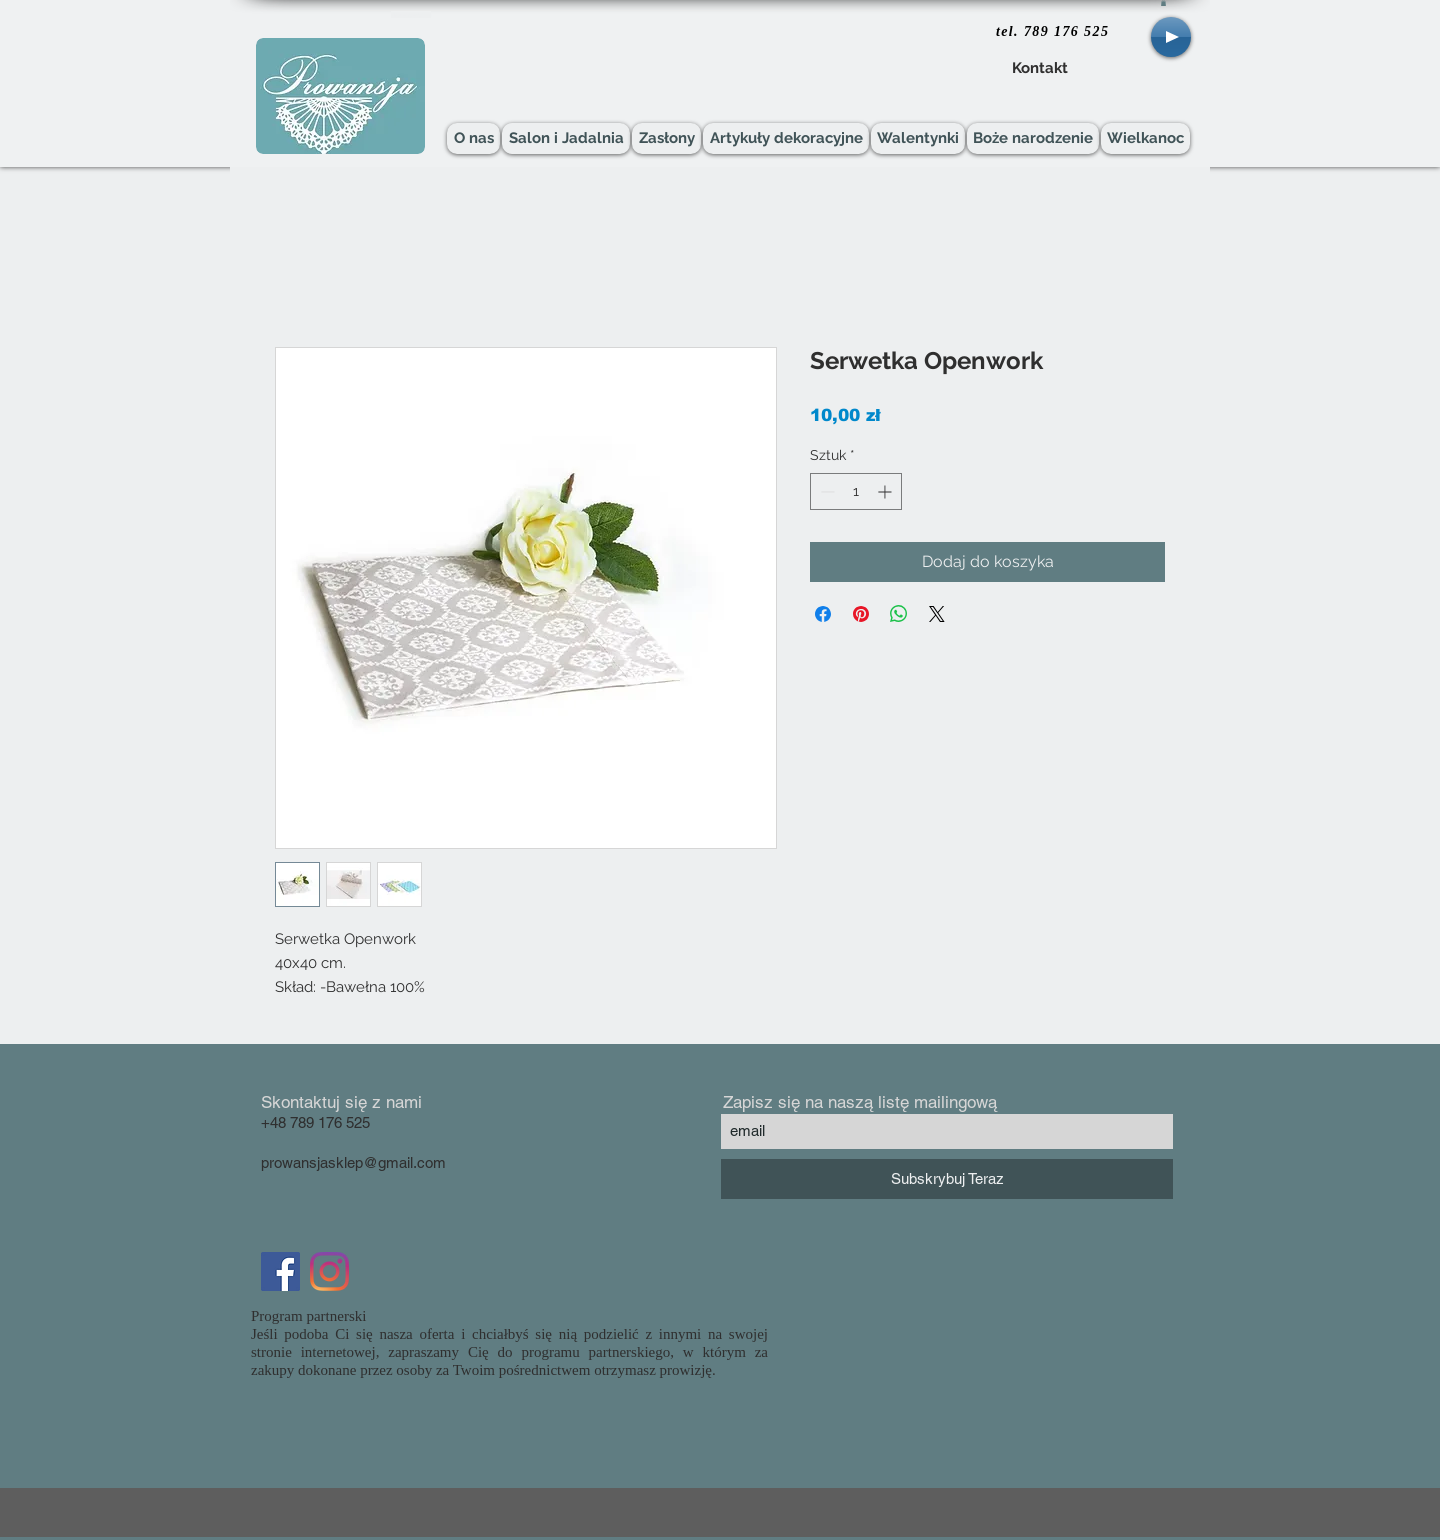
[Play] (1171, 37)
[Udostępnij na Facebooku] (823, 614)
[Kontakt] (1039, 69)
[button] (1163, 3)
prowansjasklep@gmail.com (353, 1162)
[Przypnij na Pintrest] (861, 614)
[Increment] (886, 491)
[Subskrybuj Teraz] (947, 1179)
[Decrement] (825, 491)
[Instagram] (329, 1271)
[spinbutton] (856, 491)
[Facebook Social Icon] (280, 1271)
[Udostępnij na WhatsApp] (899, 614)
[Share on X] (937, 614)
